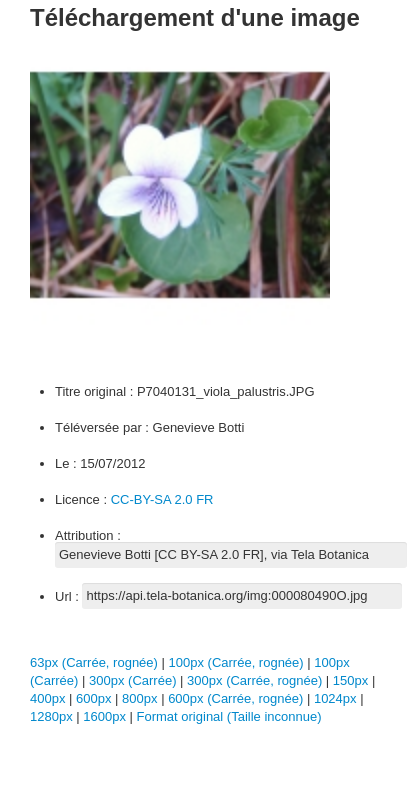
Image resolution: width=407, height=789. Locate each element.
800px (141, 698)
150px (352, 680)
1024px (337, 698)
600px (95, 698)
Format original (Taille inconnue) (229, 716)
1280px (53, 716)
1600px (106, 716)
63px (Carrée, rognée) (94, 662)
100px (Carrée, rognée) (236, 662)
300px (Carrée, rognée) (254, 680)
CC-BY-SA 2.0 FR (162, 499)
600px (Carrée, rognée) (235, 698)
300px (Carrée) (132, 680)
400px (49, 698)
